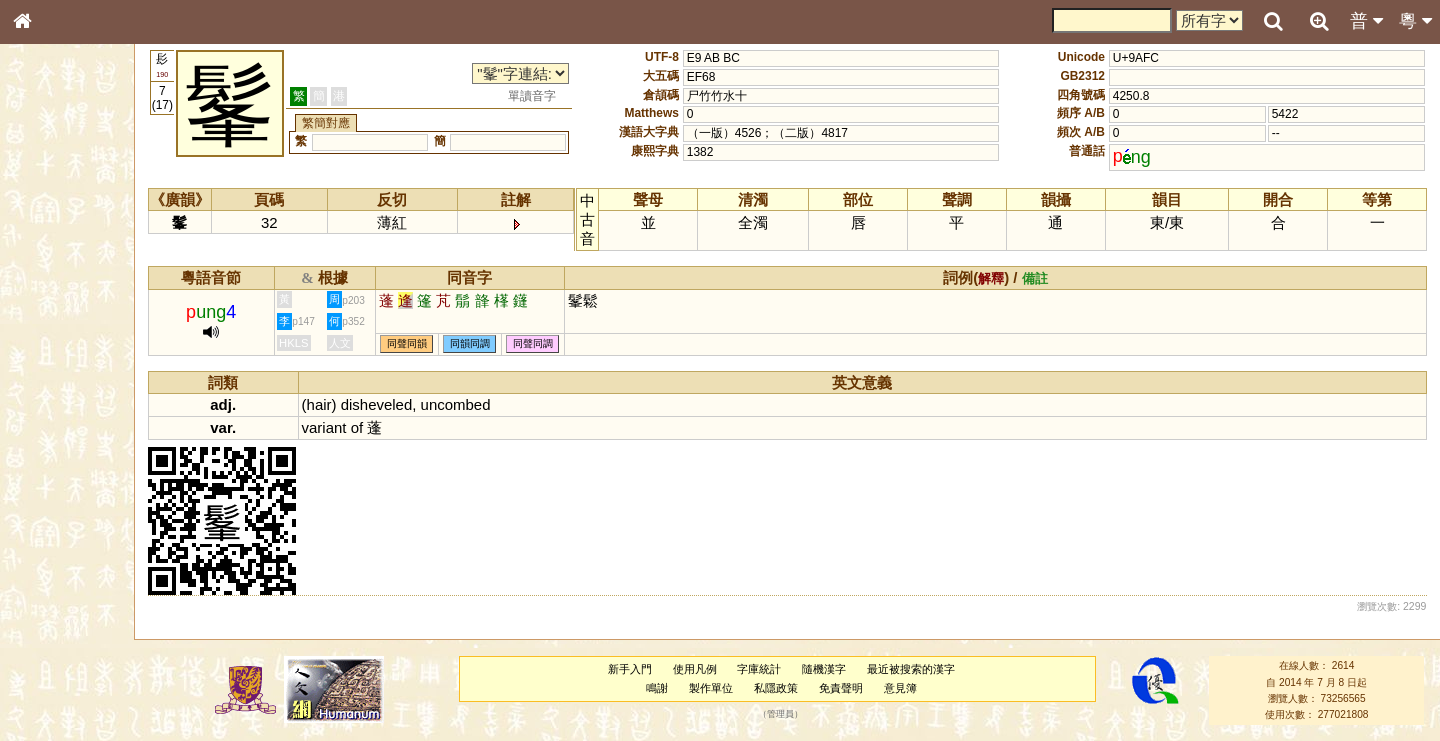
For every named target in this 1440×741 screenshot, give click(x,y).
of (395, 427)
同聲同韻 (445, 344)
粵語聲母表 (55, 410)
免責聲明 (858, 688)
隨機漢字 (841, 669)
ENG (88, 220)
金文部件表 (55, 322)
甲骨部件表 (55, 303)
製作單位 (728, 688)
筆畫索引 (49, 285)
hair (357, 404)
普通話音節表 (61, 544)
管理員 (797, 715)
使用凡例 (712, 669)
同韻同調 (508, 344)
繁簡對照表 (55, 669)
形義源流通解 (61, 340)
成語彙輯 (49, 651)
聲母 (40, 526)
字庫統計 (777, 669)
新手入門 (647, 669)
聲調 (95, 526)
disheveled (415, 404)
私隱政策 (793, 688)
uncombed (494, 404)
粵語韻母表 (55, 429)
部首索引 (49, 267)
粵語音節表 (55, 392)
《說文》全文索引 (73, 615)
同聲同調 (571, 344)
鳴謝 (675, 688)
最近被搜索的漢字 (928, 669)
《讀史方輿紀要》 (73, 633)
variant (362, 427)
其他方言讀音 (61, 562)
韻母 (68, 526)
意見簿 (917, 688)
